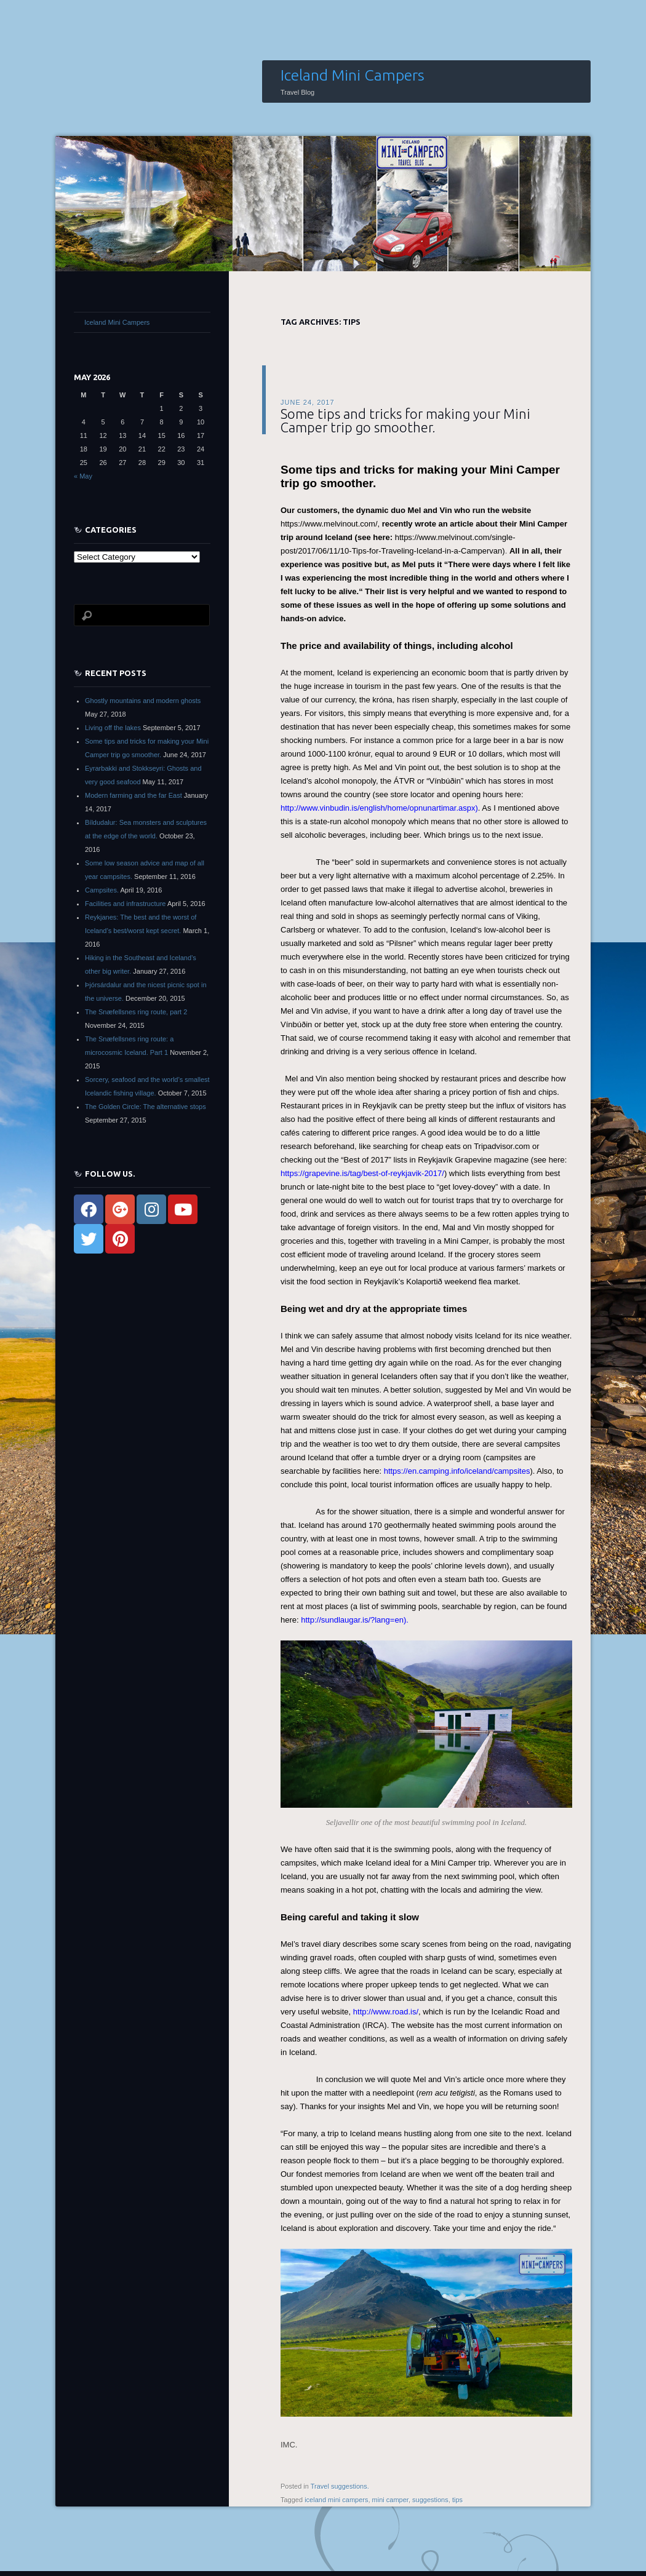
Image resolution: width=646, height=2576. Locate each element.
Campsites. (102, 890)
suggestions (430, 2499)
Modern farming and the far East (133, 795)
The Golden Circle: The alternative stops (145, 1106)
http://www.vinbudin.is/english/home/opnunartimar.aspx (378, 808)
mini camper (390, 2499)
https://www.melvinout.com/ (329, 523)
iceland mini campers (336, 2499)
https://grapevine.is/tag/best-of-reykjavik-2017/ (362, 1173)
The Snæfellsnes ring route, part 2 (136, 1012)
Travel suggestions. (340, 2486)
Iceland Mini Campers (353, 75)
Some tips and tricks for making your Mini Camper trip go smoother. (405, 420)
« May (83, 476)
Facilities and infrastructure (125, 903)
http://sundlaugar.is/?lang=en (352, 1619)
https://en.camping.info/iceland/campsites (457, 1471)
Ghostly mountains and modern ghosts (143, 700)
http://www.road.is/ (385, 2011)
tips (457, 2499)
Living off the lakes (113, 727)
